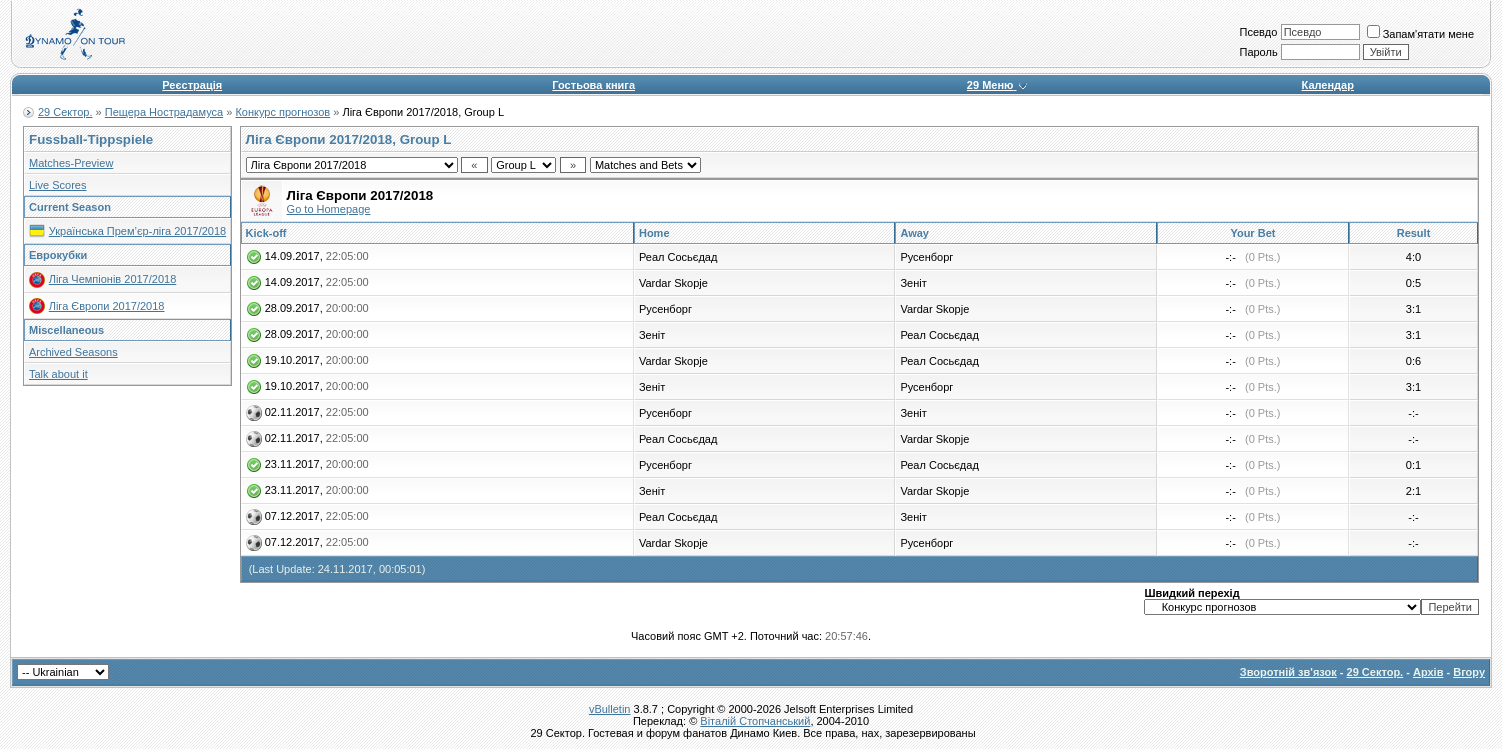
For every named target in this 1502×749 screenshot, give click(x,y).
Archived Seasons (73, 352)
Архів (1428, 672)
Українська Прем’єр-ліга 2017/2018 (137, 231)
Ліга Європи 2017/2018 (107, 306)
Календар (1328, 85)
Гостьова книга (593, 85)
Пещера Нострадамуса (164, 112)
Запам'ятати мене (1420, 34)
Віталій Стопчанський (755, 721)
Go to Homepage (329, 209)
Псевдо (1258, 32)
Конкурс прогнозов (282, 112)
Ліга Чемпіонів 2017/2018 (113, 279)
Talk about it (58, 374)
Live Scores (57, 185)
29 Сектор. (65, 112)
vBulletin (610, 709)
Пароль (1258, 52)
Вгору (1469, 672)
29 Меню (997, 85)
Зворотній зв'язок (1288, 672)
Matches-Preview (71, 163)
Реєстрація (192, 85)
